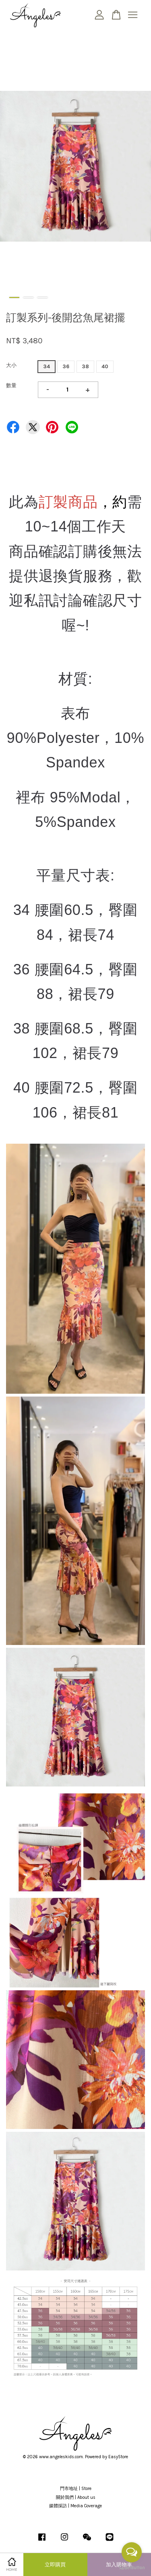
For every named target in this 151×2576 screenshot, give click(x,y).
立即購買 (55, 2565)
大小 (11, 365)
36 (65, 366)
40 (104, 366)
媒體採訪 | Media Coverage (75, 2505)
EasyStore (118, 2456)
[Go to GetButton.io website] (132, 2567)
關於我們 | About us (75, 2497)
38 (85, 366)
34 (46, 366)
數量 (11, 385)
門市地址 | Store (75, 2488)
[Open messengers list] (132, 2552)
